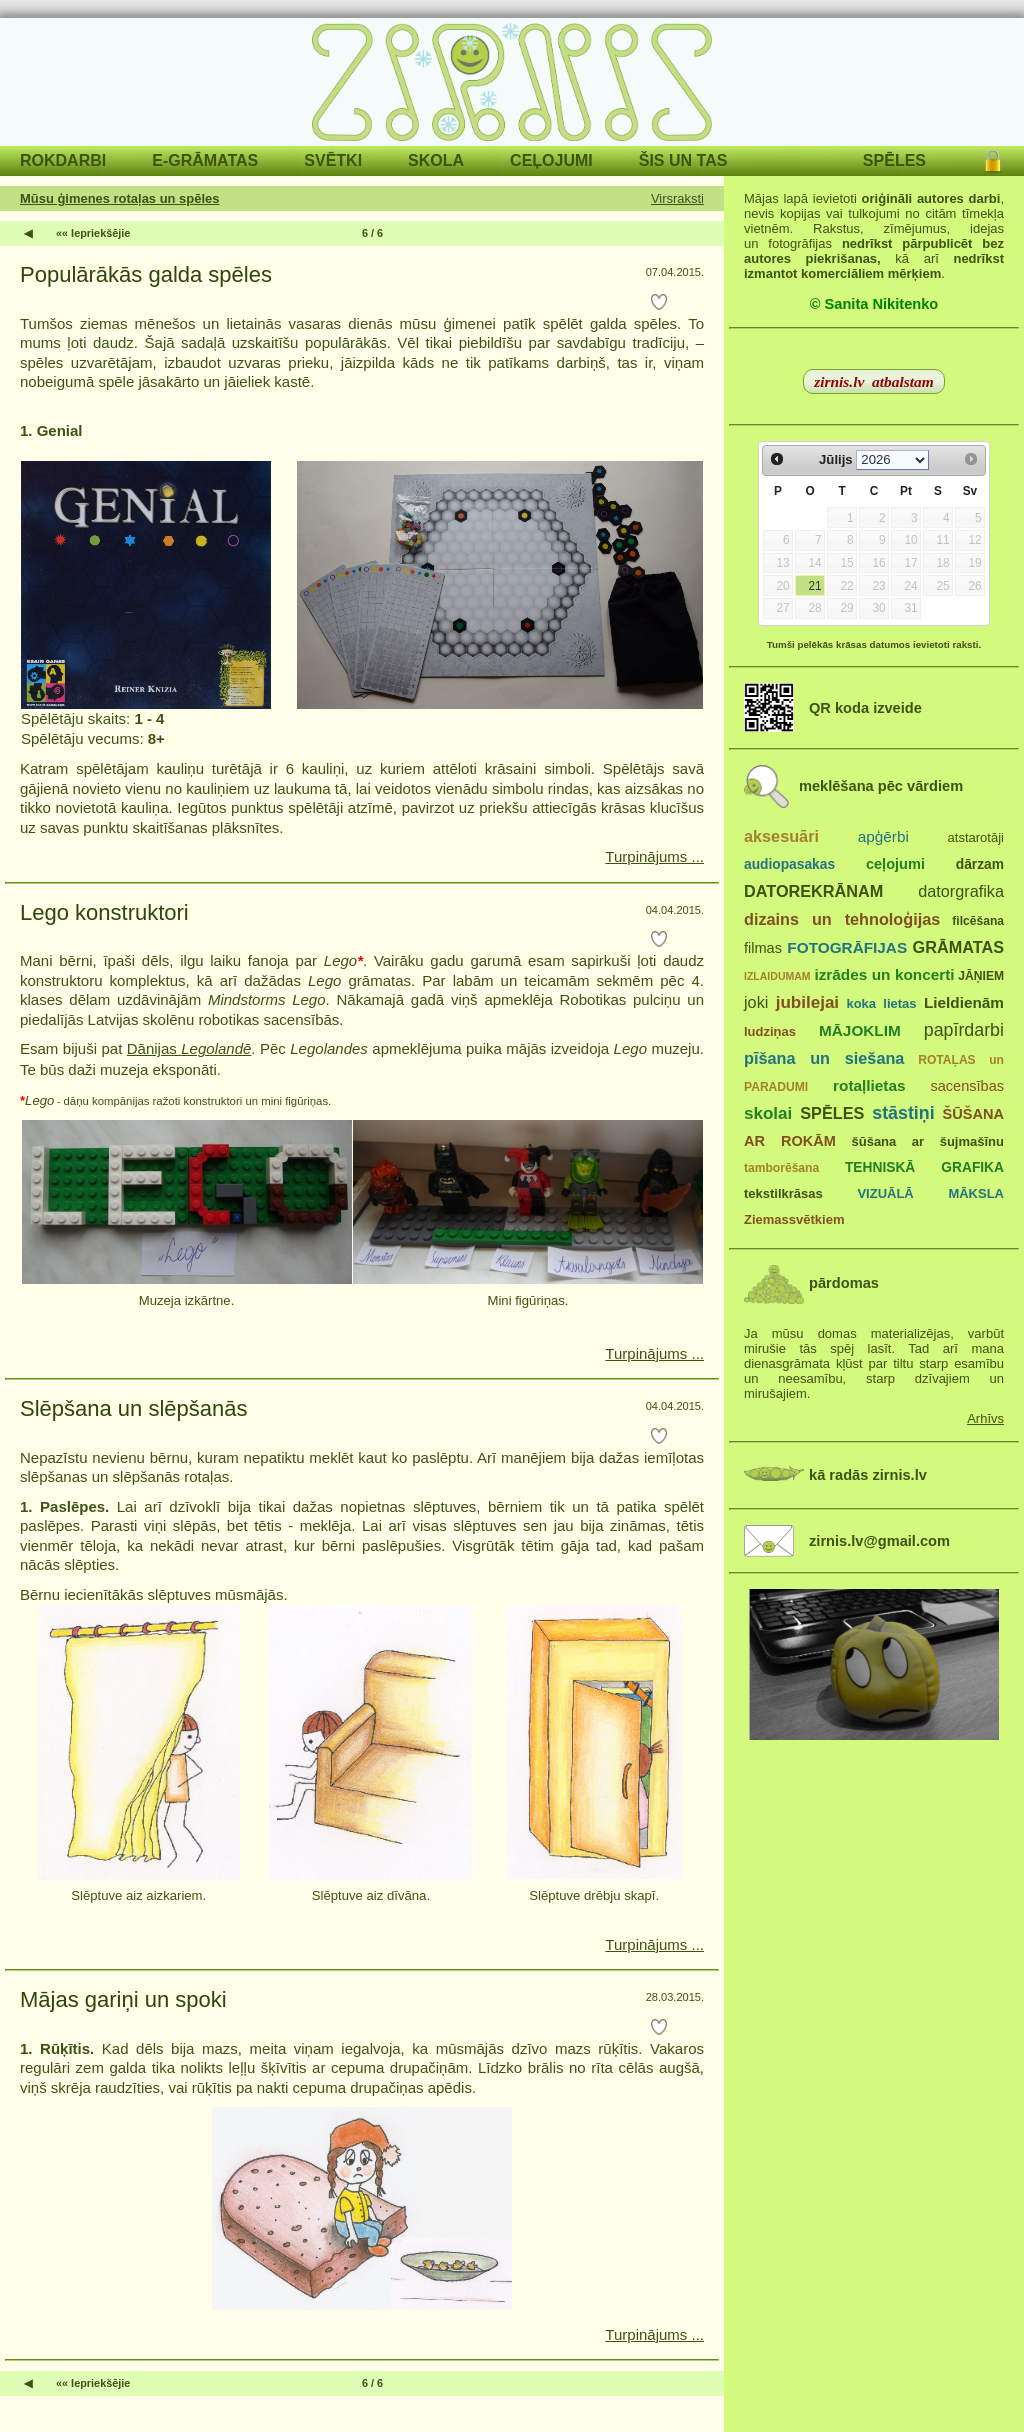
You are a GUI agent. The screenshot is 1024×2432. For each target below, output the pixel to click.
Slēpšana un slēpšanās (134, 1408)
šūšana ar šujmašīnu (927, 1141)
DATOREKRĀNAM (813, 891)
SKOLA (436, 160)
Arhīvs (985, 1418)
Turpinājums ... (654, 856)
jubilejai (807, 1002)
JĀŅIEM (981, 976)
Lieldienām (964, 1002)
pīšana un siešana (824, 1058)
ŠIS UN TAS (683, 160)
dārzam (980, 864)
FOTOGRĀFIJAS (847, 947)
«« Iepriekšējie (93, 233)
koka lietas (881, 1003)
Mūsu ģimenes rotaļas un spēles (119, 198)
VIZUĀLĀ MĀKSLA (930, 1193)
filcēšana (978, 921)
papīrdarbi (964, 1030)
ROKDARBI (63, 160)
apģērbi (883, 836)
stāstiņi (903, 1113)
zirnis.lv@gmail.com (879, 1541)
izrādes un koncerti (884, 974)
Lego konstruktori (104, 912)
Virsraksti (677, 198)
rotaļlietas (869, 1085)
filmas (763, 948)
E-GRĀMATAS (205, 160)
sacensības (967, 1086)
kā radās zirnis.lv (868, 1475)
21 (814, 586)
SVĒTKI (333, 160)
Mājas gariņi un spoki (123, 1999)
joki (756, 1002)
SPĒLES (894, 160)
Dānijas (189, 1048)
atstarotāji (976, 837)
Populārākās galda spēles (146, 274)
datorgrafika (961, 891)
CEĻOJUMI (551, 160)
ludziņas (770, 1031)
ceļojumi (895, 864)
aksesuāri (781, 836)
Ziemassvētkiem (794, 1219)
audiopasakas (789, 864)
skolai (768, 1113)
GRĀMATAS (958, 947)
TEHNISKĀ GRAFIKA (924, 1167)
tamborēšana (781, 1168)
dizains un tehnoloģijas (842, 919)
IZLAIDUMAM (777, 976)
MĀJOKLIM (860, 1030)
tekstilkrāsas (783, 1193)
